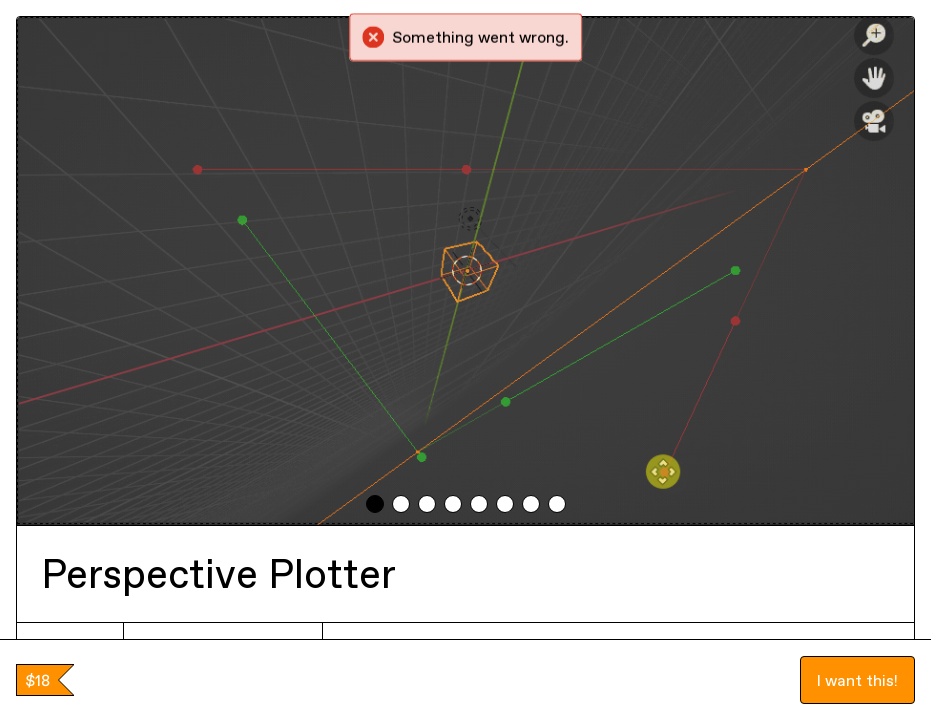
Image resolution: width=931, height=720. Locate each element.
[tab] (375, 504)
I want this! (857, 680)
